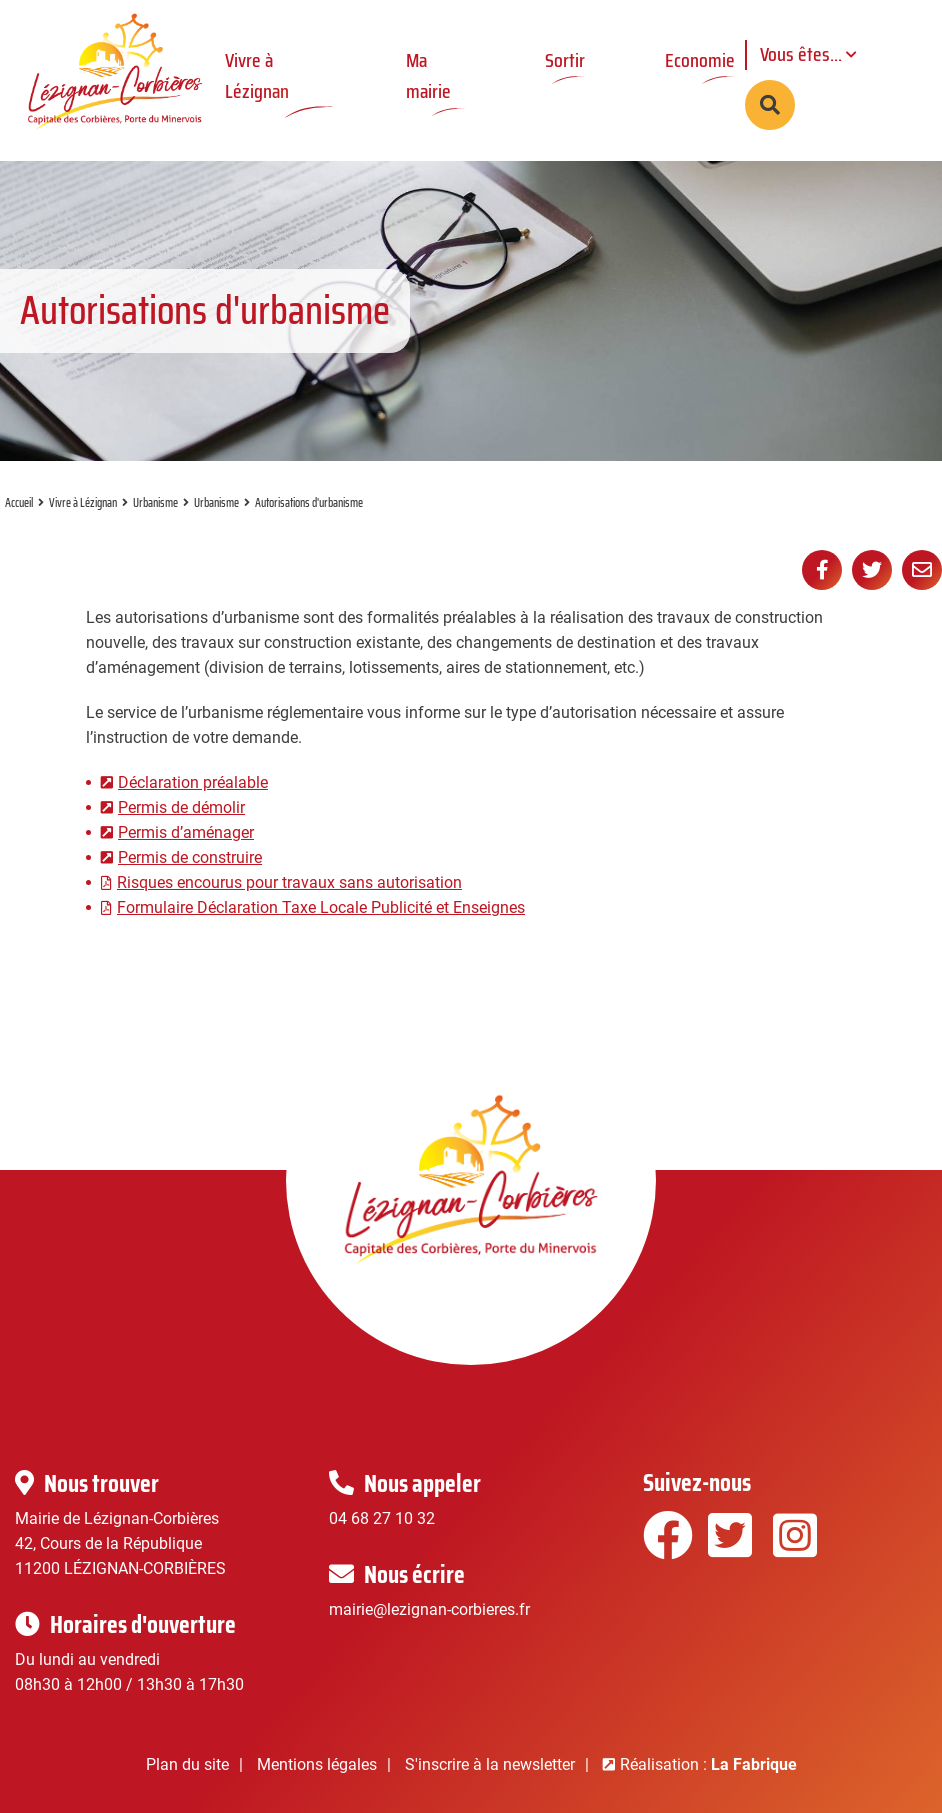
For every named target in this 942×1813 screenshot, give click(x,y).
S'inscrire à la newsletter (490, 1764)
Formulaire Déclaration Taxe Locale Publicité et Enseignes (321, 907)
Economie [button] (700, 60)
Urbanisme (155, 502)
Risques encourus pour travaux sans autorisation (289, 882)
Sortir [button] (565, 60)
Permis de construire (190, 857)
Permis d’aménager (186, 832)
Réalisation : (708, 1764)
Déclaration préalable (193, 782)
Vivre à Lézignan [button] (257, 75)
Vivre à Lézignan (83, 502)
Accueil (19, 502)
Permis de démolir (181, 807)
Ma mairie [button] (428, 75)
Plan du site (187, 1764)
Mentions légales (317, 1764)
